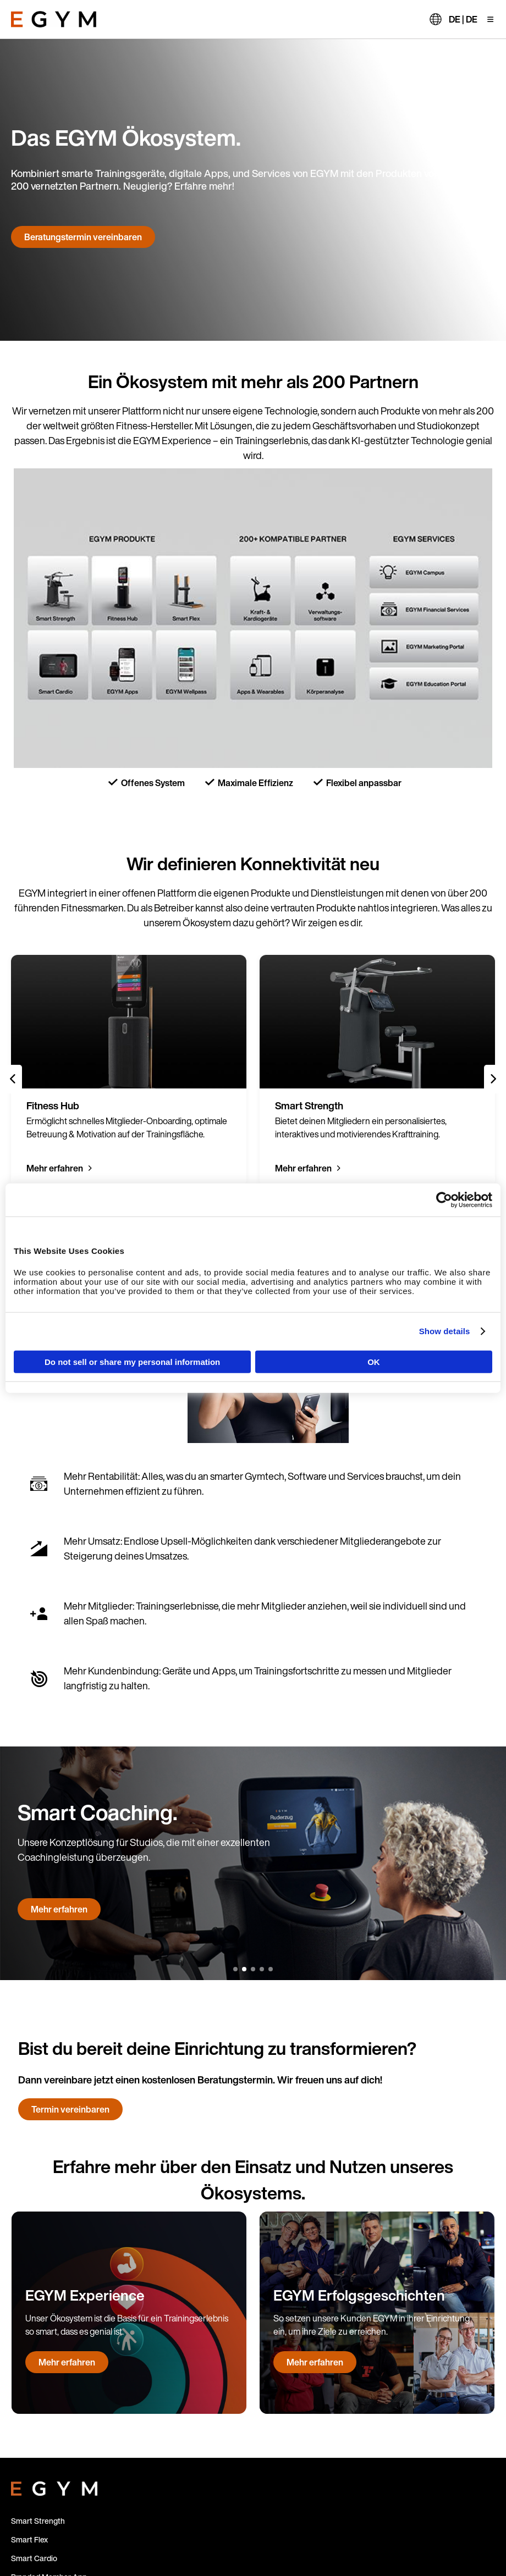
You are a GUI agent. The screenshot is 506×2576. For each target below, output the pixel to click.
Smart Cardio (34, 2258)
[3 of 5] (253, 911)
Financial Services (42, 2426)
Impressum (368, 2534)
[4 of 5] (262, 911)
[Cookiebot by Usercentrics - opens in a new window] (444, 1200)
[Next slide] (493, 779)
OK (373, 1361)
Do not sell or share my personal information (132, 1361)
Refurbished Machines (50, 2333)
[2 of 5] (244, 911)
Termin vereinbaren (70, 1809)
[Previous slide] (13, 779)
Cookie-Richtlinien (310, 2534)
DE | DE (463, 19)
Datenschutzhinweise (433, 2534)
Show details (444, 1331)
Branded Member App (49, 2276)
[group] (128, 771)
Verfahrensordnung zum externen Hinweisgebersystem (371, 2522)
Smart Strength (38, 2220)
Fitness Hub (31, 2314)
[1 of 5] (235, 911)
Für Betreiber (34, 2351)
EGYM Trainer (34, 2295)
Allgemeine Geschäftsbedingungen (377, 2546)
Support (25, 2389)
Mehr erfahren (54, 868)
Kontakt (24, 2370)
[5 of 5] (270, 911)
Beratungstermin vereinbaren (83, 237)
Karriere (25, 2407)
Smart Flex (29, 2239)
